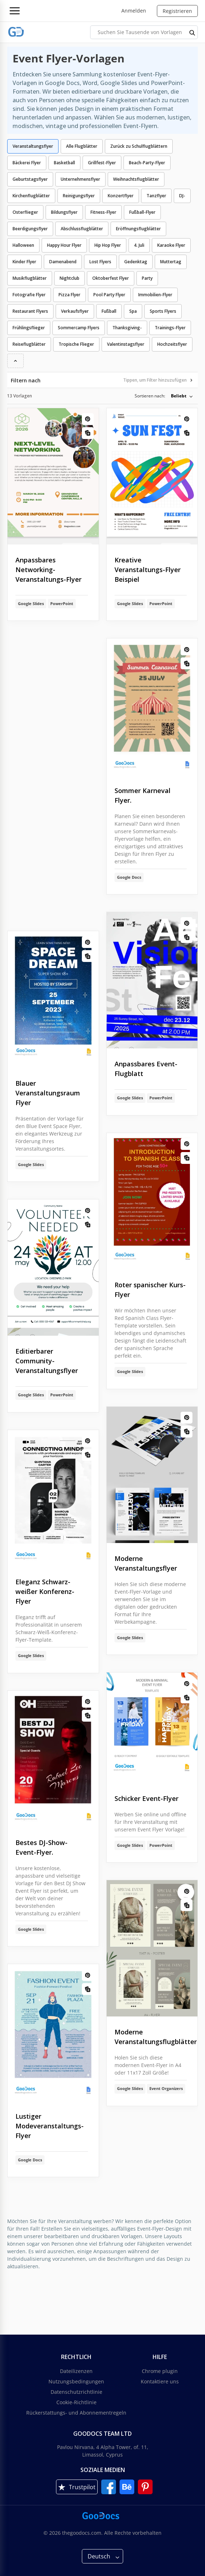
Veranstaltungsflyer (33, 146)
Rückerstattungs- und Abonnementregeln (76, 2412)
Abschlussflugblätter (82, 229)
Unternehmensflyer (80, 179)
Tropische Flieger (76, 344)
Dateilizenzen (76, 2371)
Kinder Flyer (24, 262)
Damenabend (62, 262)
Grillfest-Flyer (102, 163)
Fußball (109, 311)
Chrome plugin (160, 2371)
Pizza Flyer (69, 295)
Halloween (23, 245)
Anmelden (133, 10)
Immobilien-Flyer (155, 295)
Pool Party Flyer (109, 295)
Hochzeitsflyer (172, 344)
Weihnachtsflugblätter (136, 179)
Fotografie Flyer (29, 295)
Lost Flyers (100, 262)
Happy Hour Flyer (64, 245)
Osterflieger (25, 212)
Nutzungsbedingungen (76, 2381)
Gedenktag (135, 262)
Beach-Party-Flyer (147, 163)
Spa (133, 311)
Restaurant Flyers (30, 311)
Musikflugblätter (30, 278)
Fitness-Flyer (103, 212)
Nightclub (69, 278)
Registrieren (177, 11)
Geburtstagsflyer (30, 179)
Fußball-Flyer (142, 212)
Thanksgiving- (127, 328)
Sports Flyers (163, 311)
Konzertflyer (121, 196)
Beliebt (178, 396)
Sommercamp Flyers (78, 328)
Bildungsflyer (64, 212)
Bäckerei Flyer (27, 163)
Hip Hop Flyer (107, 245)
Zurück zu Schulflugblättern (138, 146)
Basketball (64, 163)
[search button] (192, 32)
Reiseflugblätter (29, 344)
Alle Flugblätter (81, 146)
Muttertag (170, 262)
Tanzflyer (156, 196)
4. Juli (139, 245)
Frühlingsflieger (29, 328)
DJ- (182, 196)
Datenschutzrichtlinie (76, 2391)
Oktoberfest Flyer (110, 278)
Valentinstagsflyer (125, 344)
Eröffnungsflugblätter (138, 229)
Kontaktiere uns (160, 2381)
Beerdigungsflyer (30, 229)
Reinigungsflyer (79, 196)
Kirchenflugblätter (31, 196)
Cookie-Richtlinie (76, 2402)
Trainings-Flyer (170, 328)
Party (147, 278)
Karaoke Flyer (171, 245)
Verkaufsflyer (75, 311)
